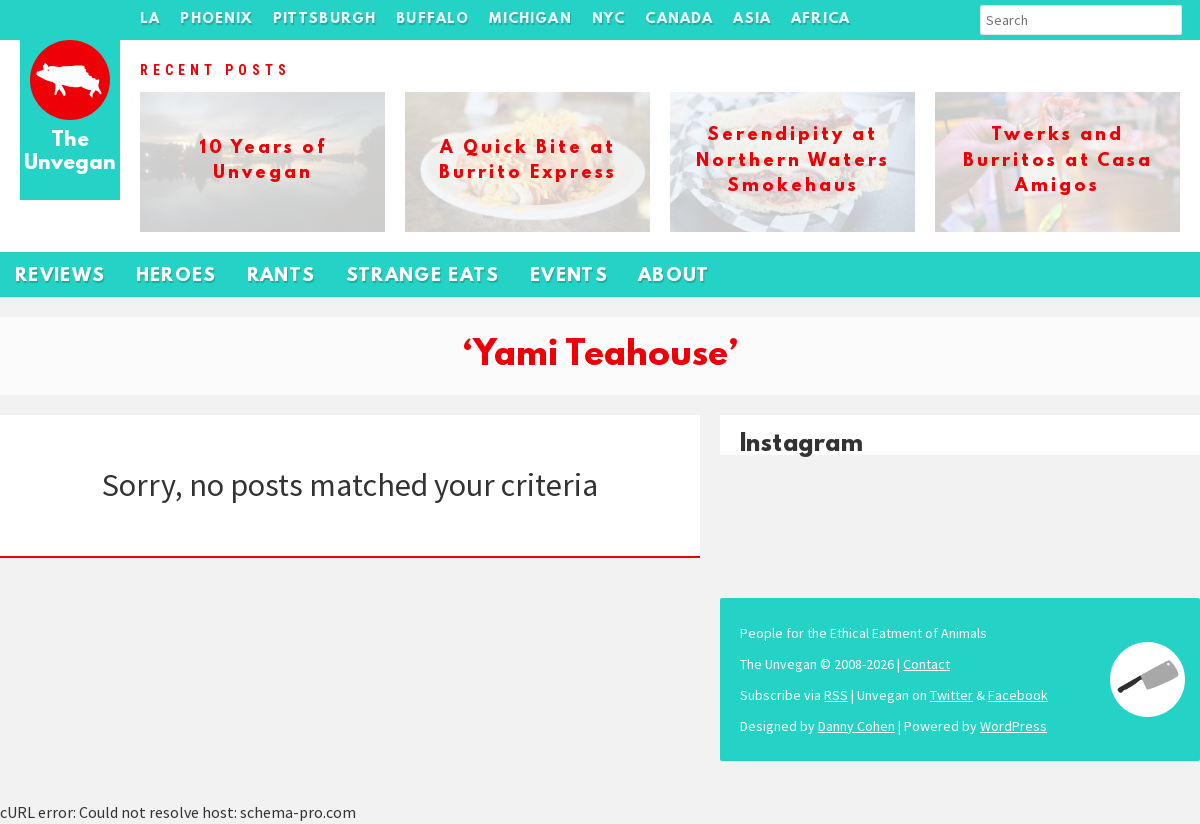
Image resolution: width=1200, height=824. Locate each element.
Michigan (530, 19)
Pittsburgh (325, 19)
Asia (752, 19)
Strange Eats (423, 276)
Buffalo (432, 19)
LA (150, 19)
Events (569, 276)
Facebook (1018, 695)
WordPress (1013, 726)
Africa (820, 19)
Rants (281, 276)
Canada (679, 19)
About (674, 276)
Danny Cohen (856, 726)
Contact (926, 664)
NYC (609, 19)
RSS (836, 695)
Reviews (60, 276)
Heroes (176, 276)
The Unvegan (70, 152)
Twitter (951, 695)
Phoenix (216, 19)
